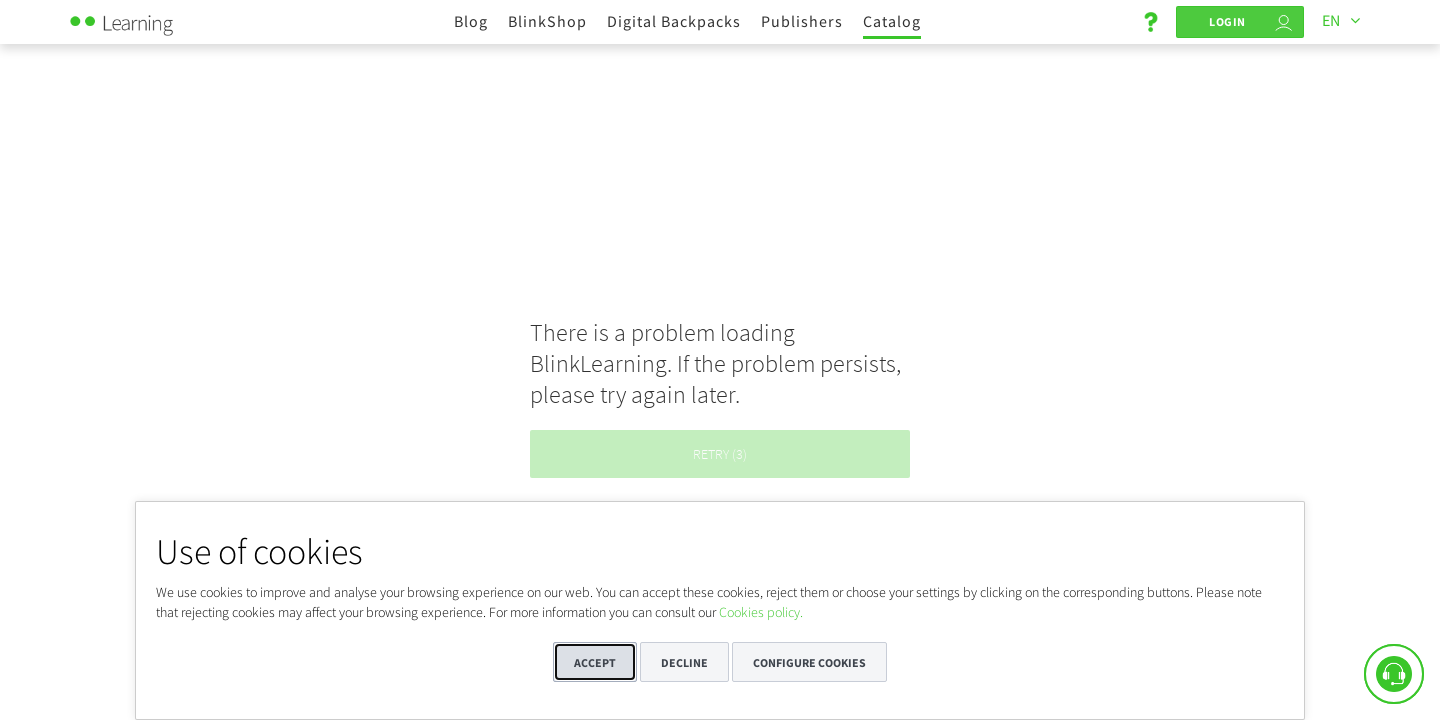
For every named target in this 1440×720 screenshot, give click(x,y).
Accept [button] (595, 662)
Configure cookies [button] (809, 662)
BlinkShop (547, 21)
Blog (471, 21)
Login (1227, 21)
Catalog (892, 21)
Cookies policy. (761, 612)
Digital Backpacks (674, 21)
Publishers (802, 21)
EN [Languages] (1331, 20)
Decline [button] (684, 662)
